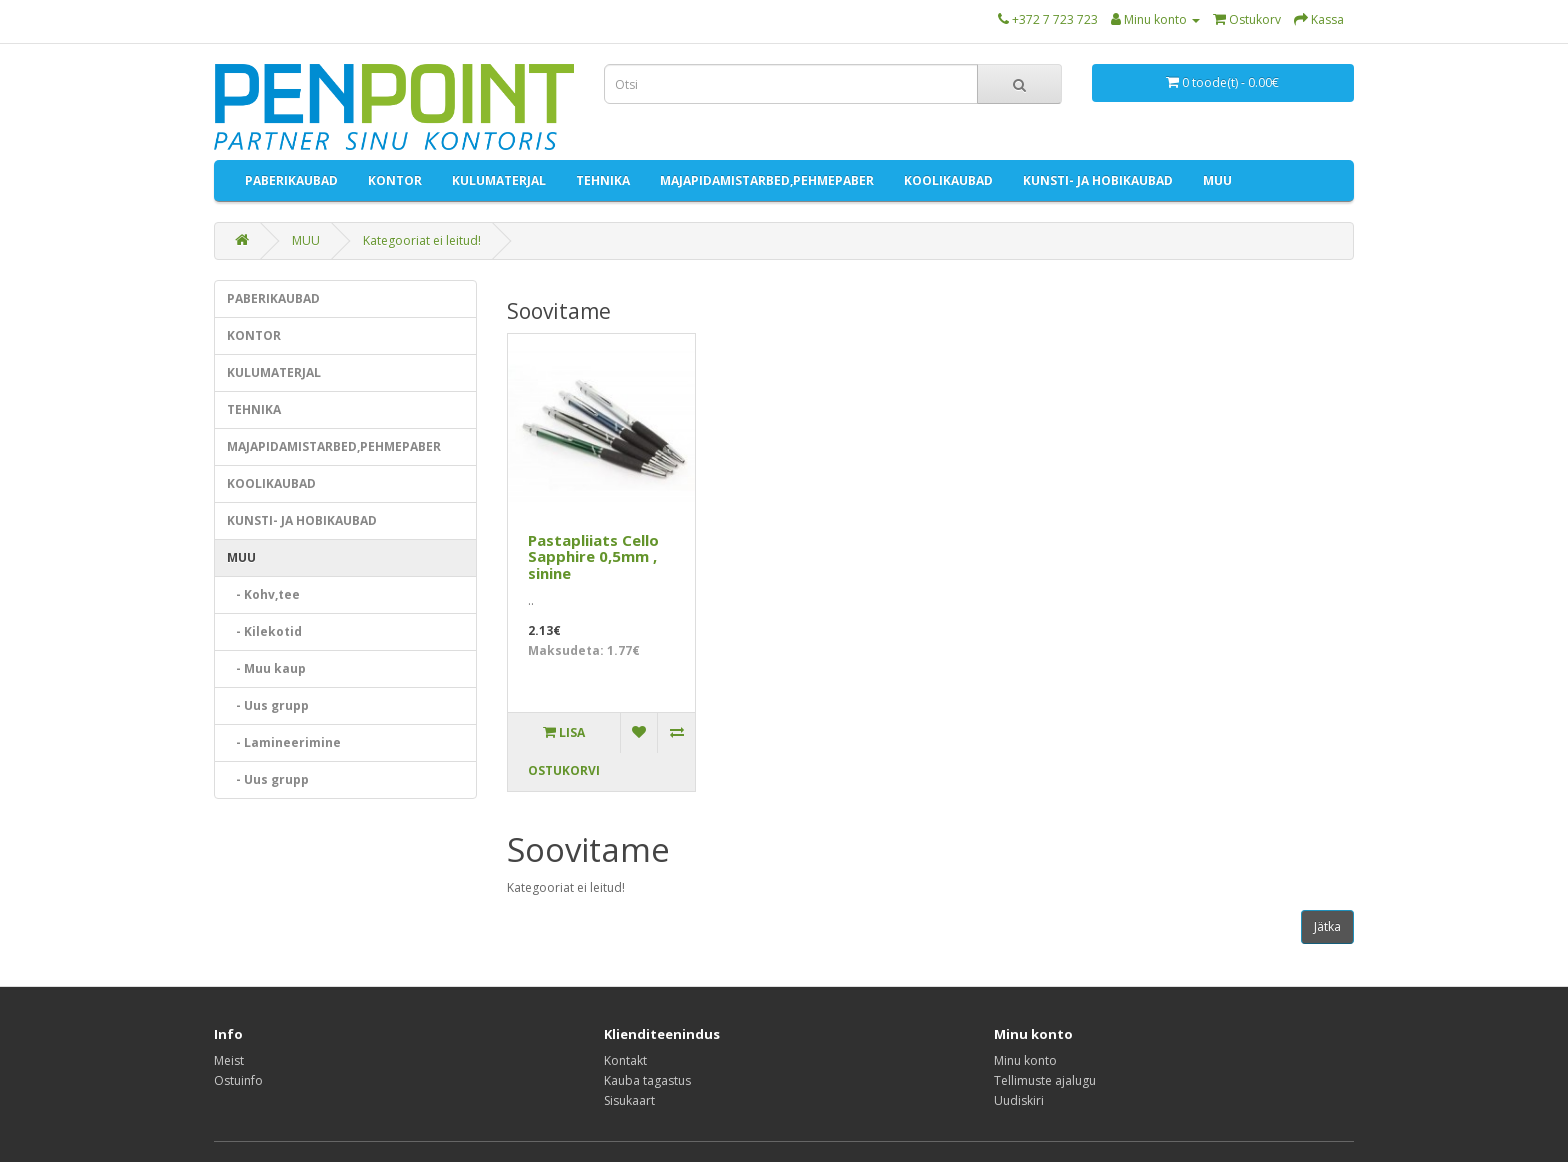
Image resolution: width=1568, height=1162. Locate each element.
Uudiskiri (1019, 1100)
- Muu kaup (266, 668)
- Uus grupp (268, 705)
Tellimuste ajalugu (1045, 1080)
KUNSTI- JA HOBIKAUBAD (1098, 180)
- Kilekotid (264, 631)
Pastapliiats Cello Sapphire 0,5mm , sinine (593, 556)
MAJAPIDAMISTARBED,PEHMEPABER (767, 180)
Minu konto (1025, 1060)
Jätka (1327, 926)
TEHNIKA (603, 180)
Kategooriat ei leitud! (422, 240)
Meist (229, 1060)
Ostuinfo (238, 1080)
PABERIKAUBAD (291, 180)
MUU (1217, 180)
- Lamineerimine (284, 742)
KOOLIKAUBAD (948, 180)
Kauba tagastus (647, 1080)
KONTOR (395, 180)
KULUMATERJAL (499, 180)
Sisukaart (629, 1100)
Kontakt (625, 1060)
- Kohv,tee (263, 594)
